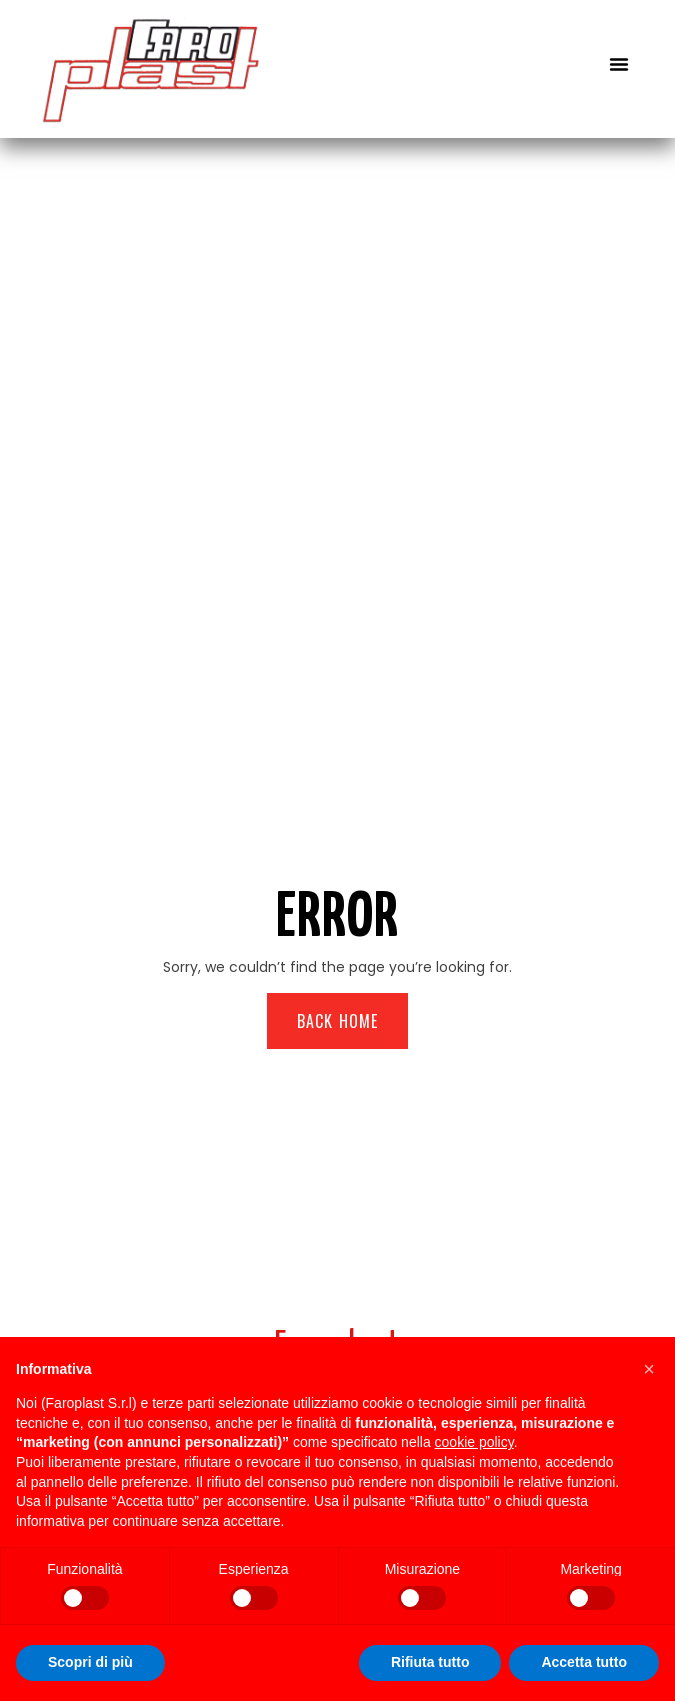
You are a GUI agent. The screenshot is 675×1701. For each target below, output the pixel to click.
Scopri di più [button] (90, 1662)
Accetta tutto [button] (584, 1662)
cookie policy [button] (474, 1442)
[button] (619, 64)
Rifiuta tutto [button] (430, 1662)
